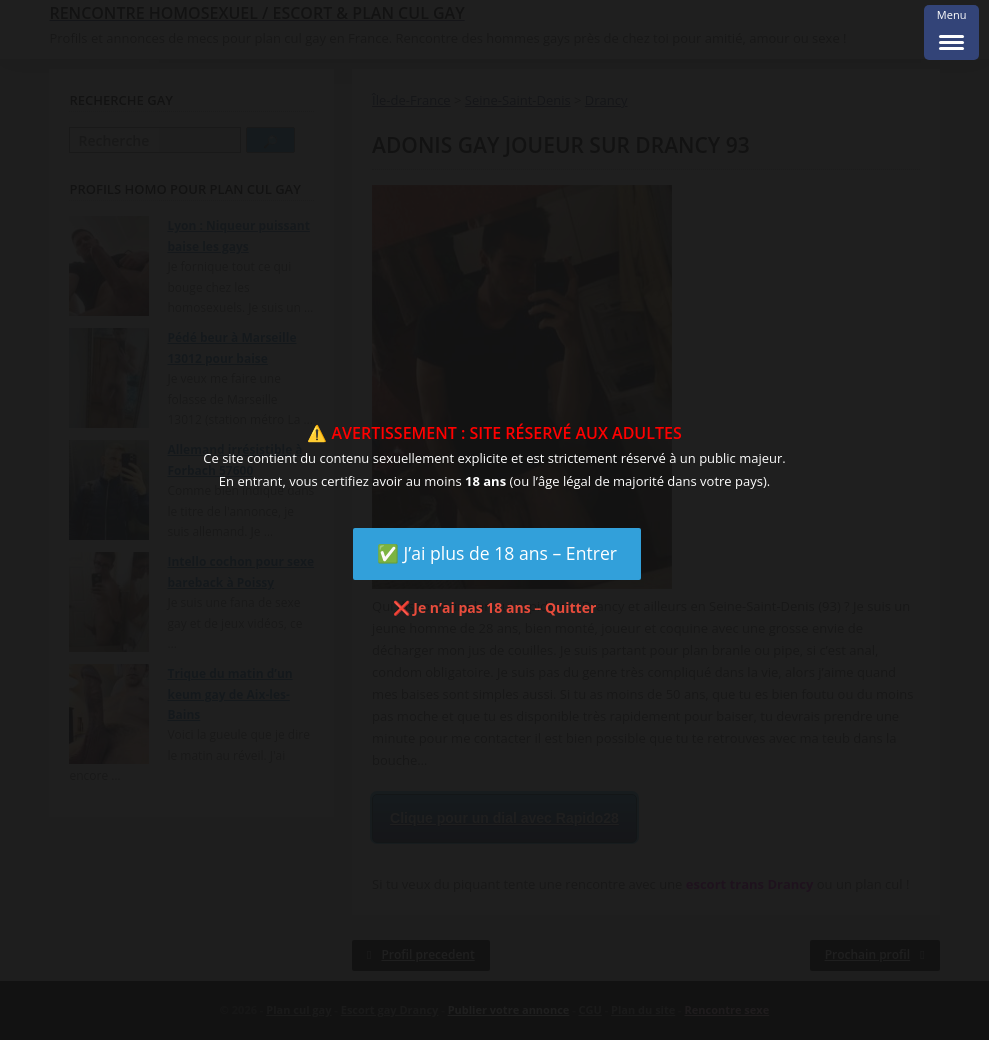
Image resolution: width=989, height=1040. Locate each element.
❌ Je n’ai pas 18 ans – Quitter (495, 607)
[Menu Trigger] (951, 32)
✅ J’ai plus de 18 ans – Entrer (497, 553)
